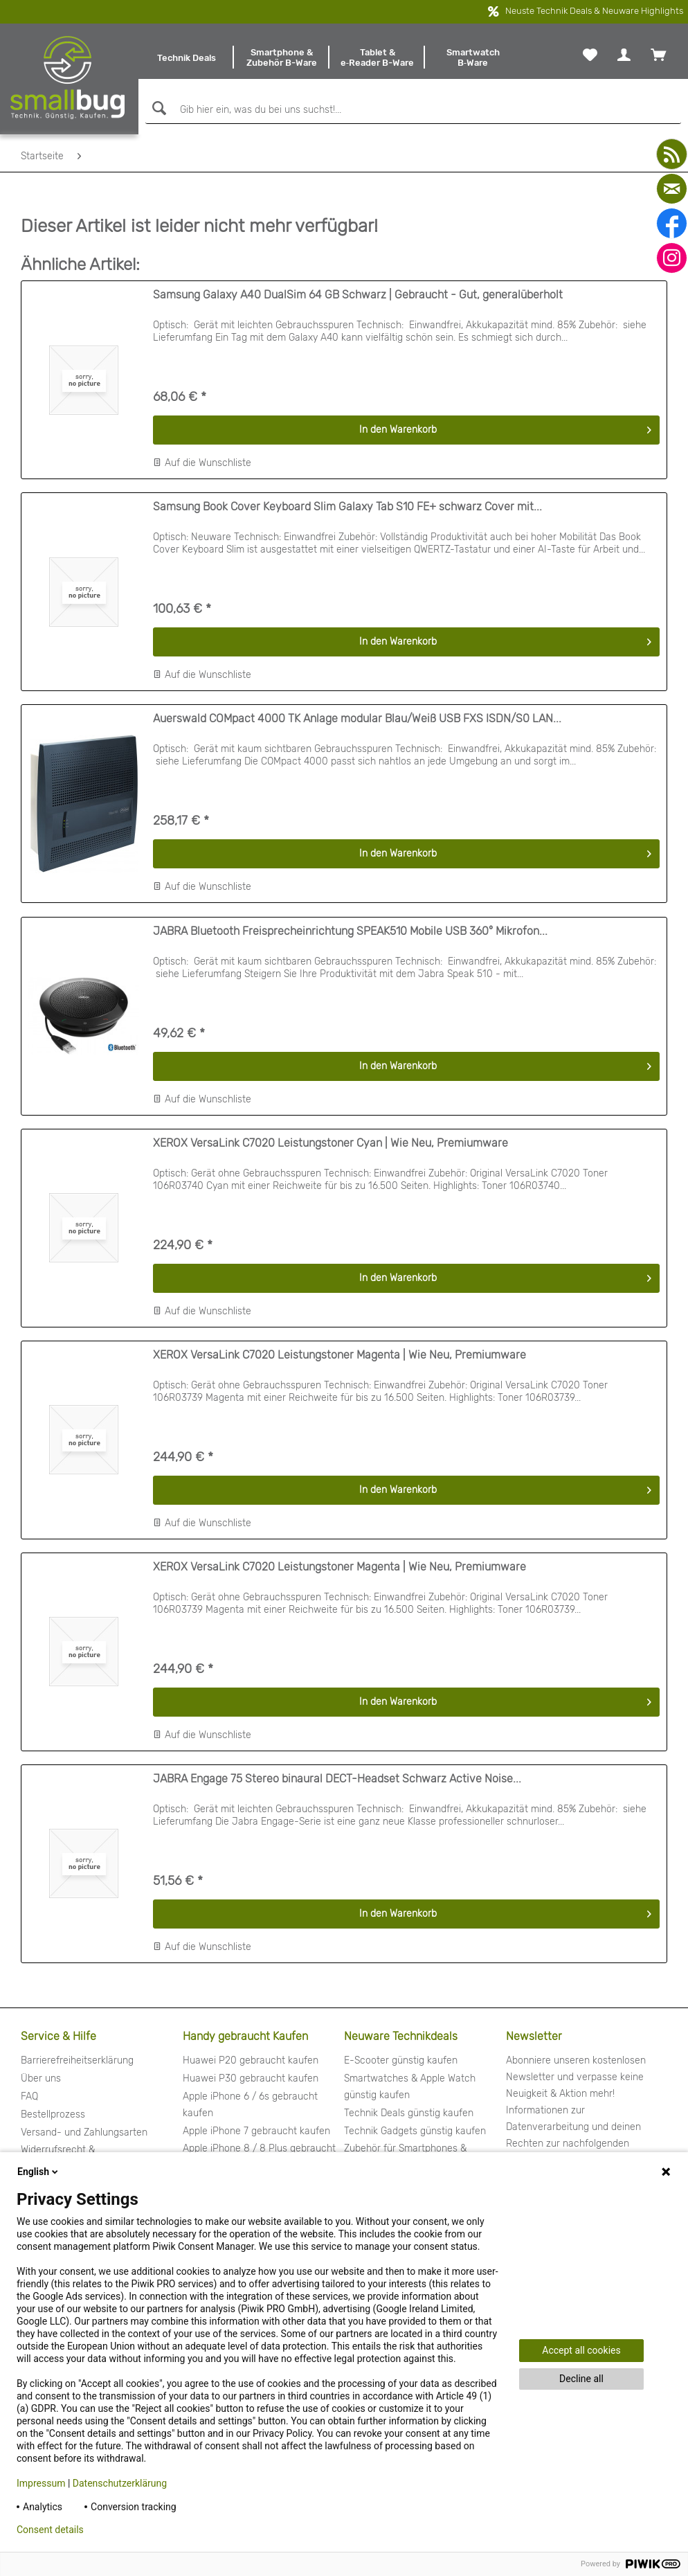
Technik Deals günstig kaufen (408, 2113)
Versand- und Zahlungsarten (84, 2132)
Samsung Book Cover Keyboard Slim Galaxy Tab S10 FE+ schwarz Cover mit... (347, 506)
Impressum (41, 2483)
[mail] (672, 189)
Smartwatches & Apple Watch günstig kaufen (410, 2087)
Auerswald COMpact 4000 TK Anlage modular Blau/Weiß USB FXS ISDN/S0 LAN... (357, 718)
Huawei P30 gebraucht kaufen (250, 2078)
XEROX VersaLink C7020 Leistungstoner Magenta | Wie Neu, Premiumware (339, 1354)
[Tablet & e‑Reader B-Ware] (377, 57)
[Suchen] (157, 108)
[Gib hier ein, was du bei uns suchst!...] (413, 110)
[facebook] (672, 223)
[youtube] (672, 154)
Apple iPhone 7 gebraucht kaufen (256, 2131)
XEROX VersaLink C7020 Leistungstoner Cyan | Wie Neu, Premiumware (330, 1143)
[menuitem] (186, 57)
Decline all (581, 2378)
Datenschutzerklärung (120, 2483)
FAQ (29, 2096)
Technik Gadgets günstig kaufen (415, 2131)
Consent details (50, 2529)
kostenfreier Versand (323, 12)
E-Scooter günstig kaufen (401, 2060)
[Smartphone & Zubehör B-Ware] (281, 57)
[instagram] (672, 258)
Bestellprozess (53, 2114)
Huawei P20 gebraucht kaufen (250, 2060)
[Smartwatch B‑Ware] (472, 57)
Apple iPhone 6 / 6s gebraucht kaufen (250, 2105)
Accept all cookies (581, 2350)
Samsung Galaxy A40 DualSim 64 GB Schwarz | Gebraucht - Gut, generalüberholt (358, 294)
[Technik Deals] (186, 57)
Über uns (41, 2078)
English (38, 2171)
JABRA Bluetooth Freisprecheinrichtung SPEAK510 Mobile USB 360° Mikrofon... (350, 931)
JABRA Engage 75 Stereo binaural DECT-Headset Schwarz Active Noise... (337, 1778)
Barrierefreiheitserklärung (77, 2060)
